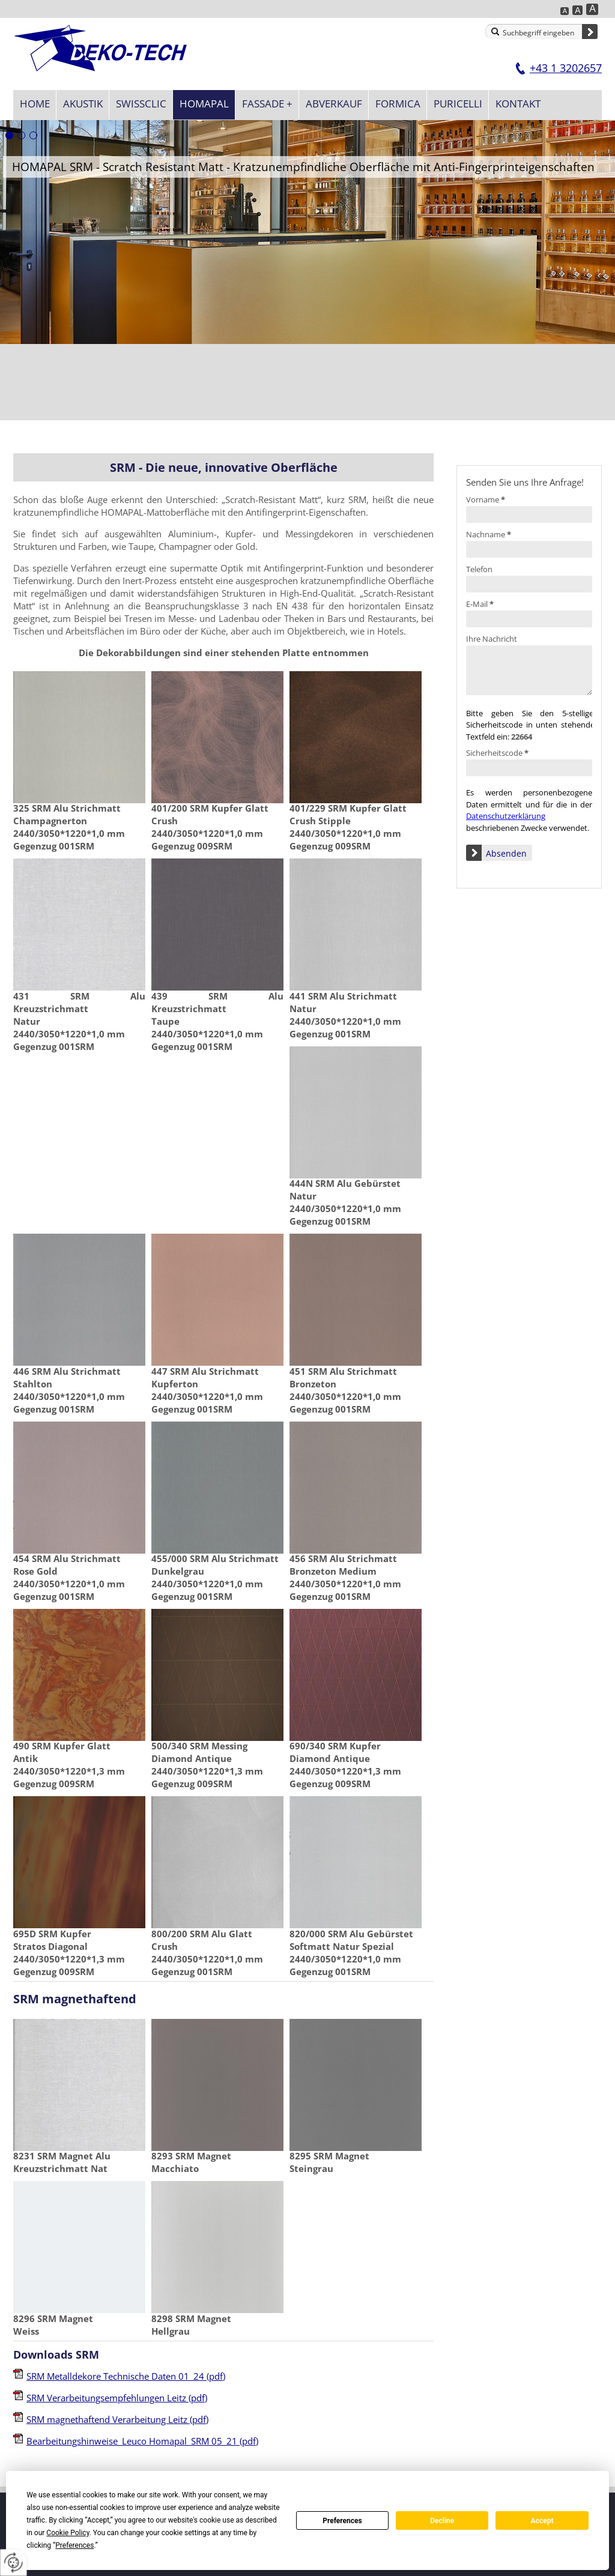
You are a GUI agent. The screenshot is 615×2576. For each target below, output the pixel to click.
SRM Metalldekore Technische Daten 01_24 (125, 2376)
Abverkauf (334, 103)
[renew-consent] (13, 2562)
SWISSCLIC (141, 103)
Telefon (479, 569)
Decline (442, 2521)
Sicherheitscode (497, 752)
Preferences (342, 2521)
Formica (397, 103)
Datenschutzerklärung (505, 815)
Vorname (485, 499)
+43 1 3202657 (566, 68)
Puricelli (458, 103)
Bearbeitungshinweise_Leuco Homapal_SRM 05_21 (142, 2441)
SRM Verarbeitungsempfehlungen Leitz (116, 2398)
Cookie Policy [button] (67, 2533)
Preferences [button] (74, 2545)
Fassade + (267, 103)
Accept (542, 2521)
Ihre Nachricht (491, 638)
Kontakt (518, 103)
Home (35, 103)
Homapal (204, 103)
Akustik (83, 103)
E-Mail (480, 604)
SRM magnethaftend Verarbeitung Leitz (117, 2419)
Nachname (488, 534)
